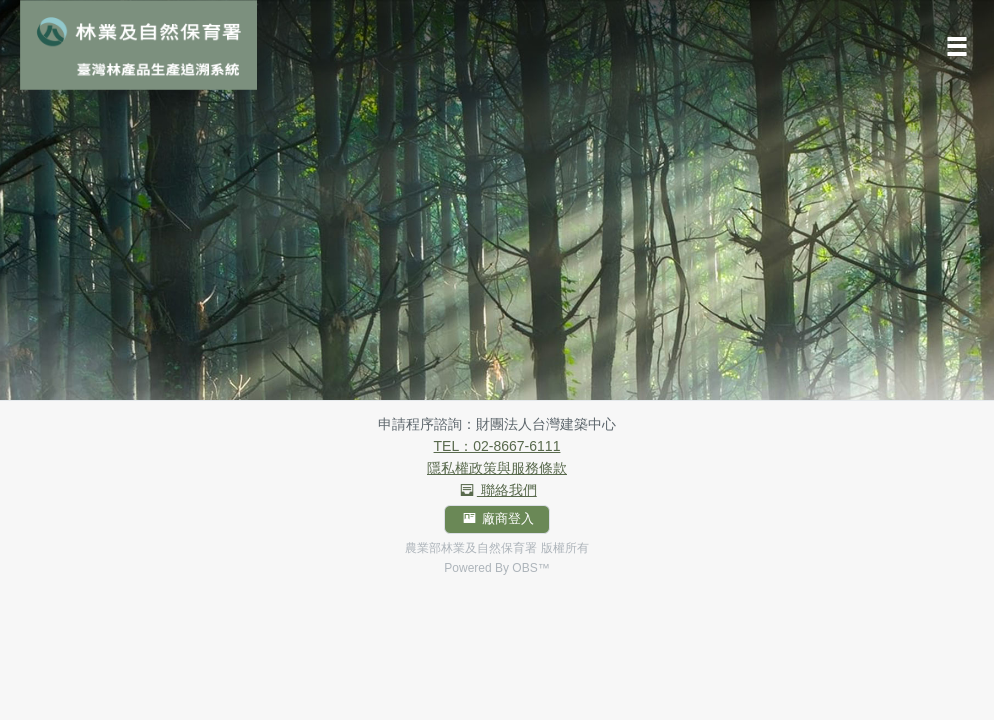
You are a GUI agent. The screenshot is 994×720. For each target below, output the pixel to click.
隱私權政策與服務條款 (497, 468)
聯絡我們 (496, 490)
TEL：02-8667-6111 (497, 446)
